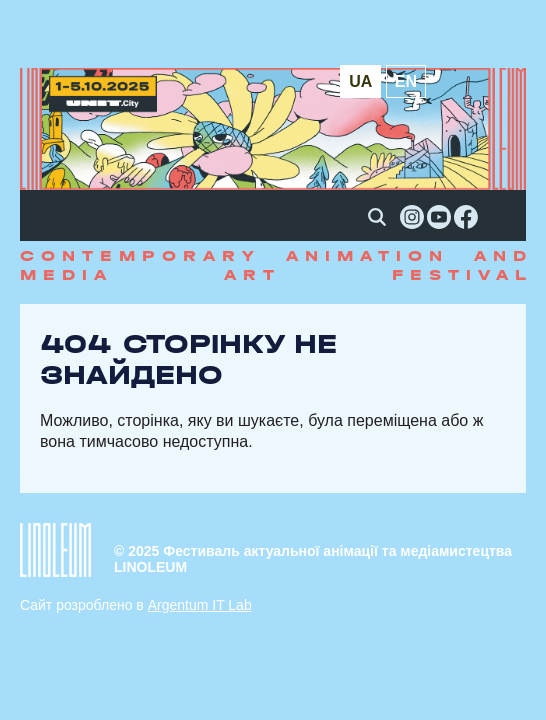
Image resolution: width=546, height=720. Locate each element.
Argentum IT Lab (200, 605)
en (406, 81)
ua (360, 81)
